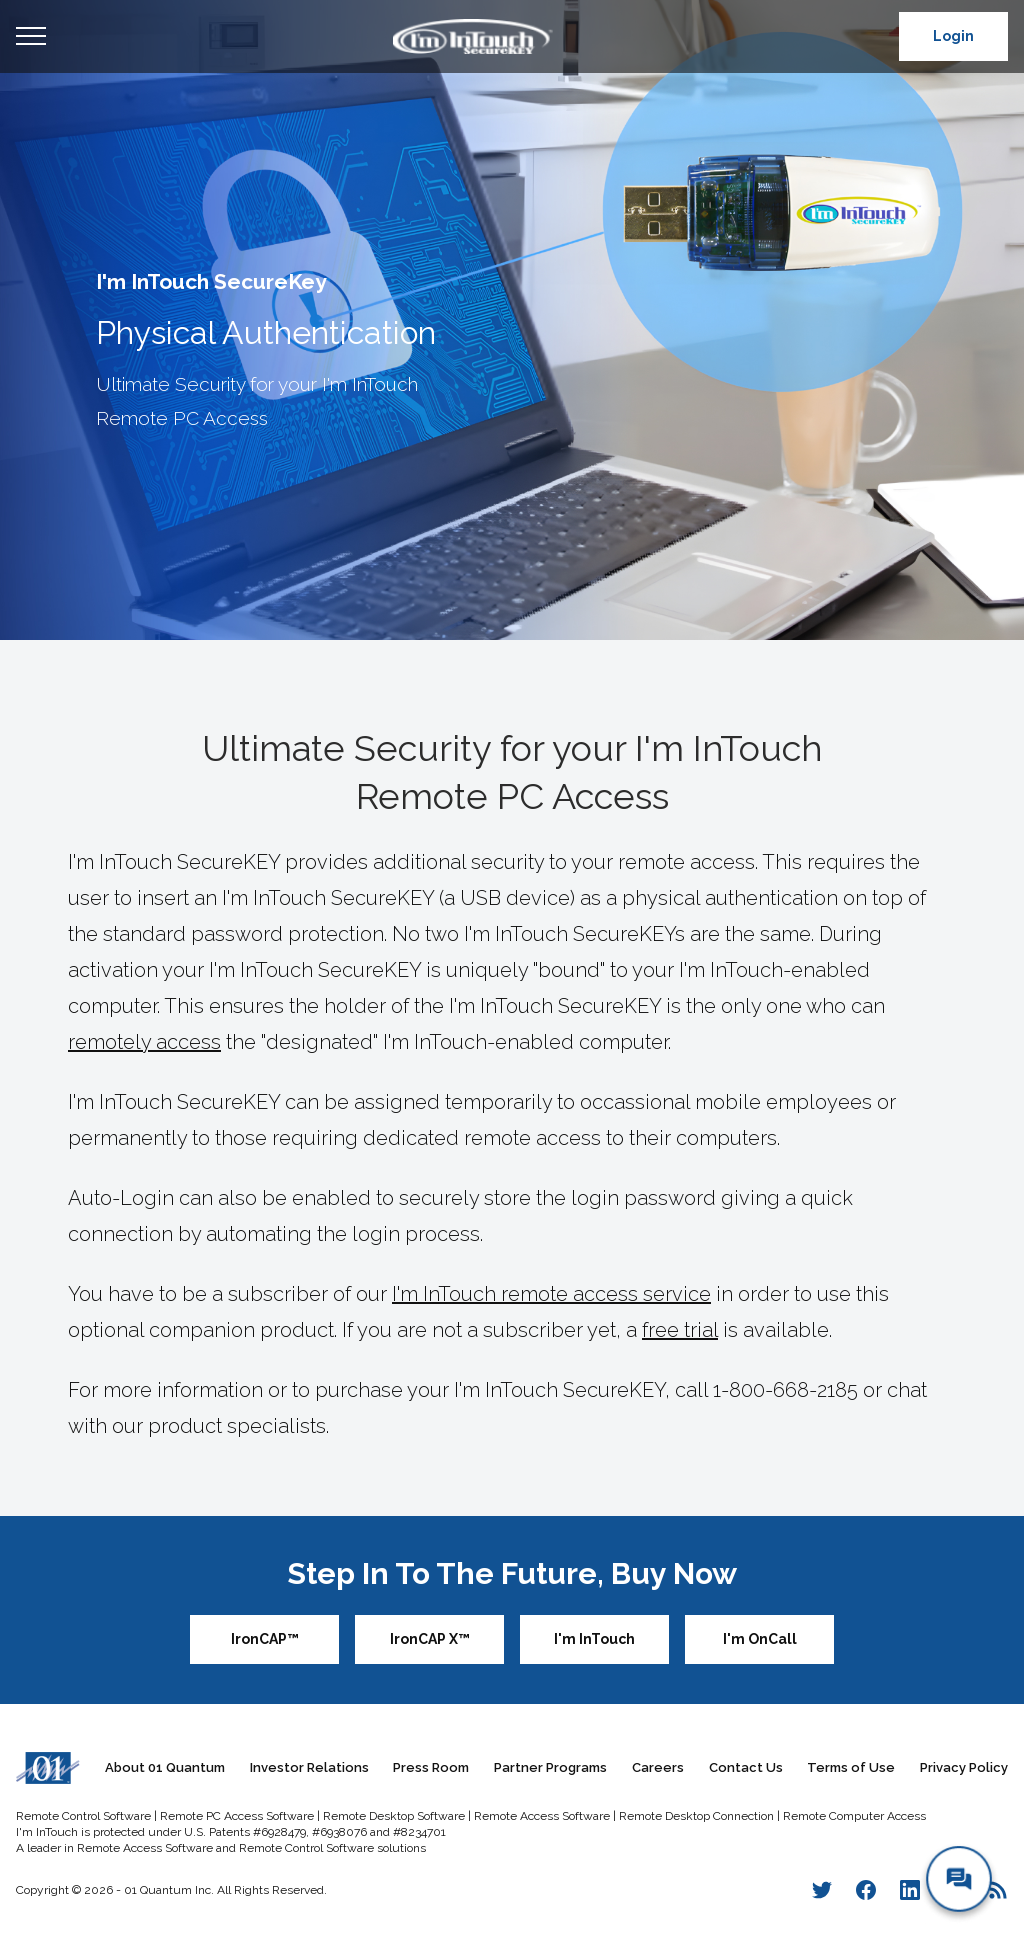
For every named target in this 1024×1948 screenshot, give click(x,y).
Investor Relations (309, 1767)
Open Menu (31, 37)
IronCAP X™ (430, 1639)
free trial (680, 1330)
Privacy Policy (964, 1767)
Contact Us (746, 1767)
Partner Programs (550, 1767)
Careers (658, 1767)
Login (953, 36)
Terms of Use (851, 1767)
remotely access (144, 1042)
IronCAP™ (265, 1639)
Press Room (431, 1767)
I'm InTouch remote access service (551, 1294)
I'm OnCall (760, 1639)
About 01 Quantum (165, 1767)
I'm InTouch (594, 1639)
